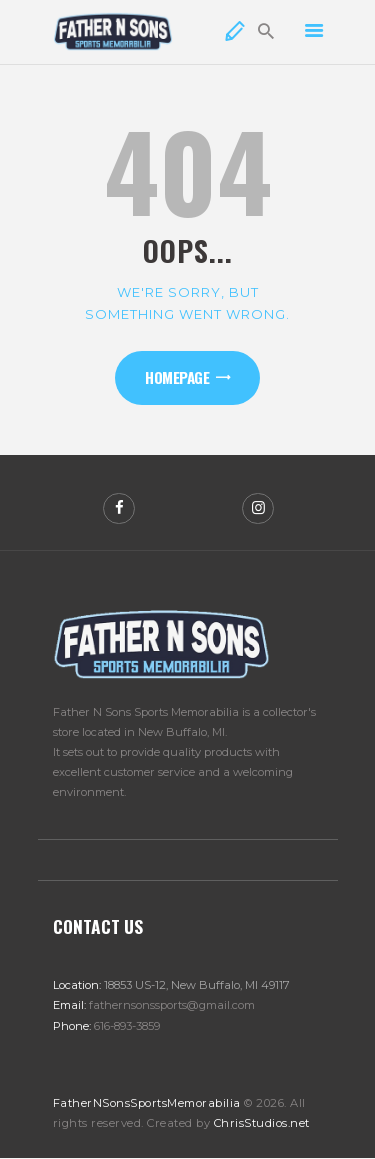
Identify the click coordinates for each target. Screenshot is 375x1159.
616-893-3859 (127, 1026)
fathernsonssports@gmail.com (172, 1005)
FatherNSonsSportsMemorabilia (147, 1103)
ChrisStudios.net (262, 1123)
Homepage (177, 377)
